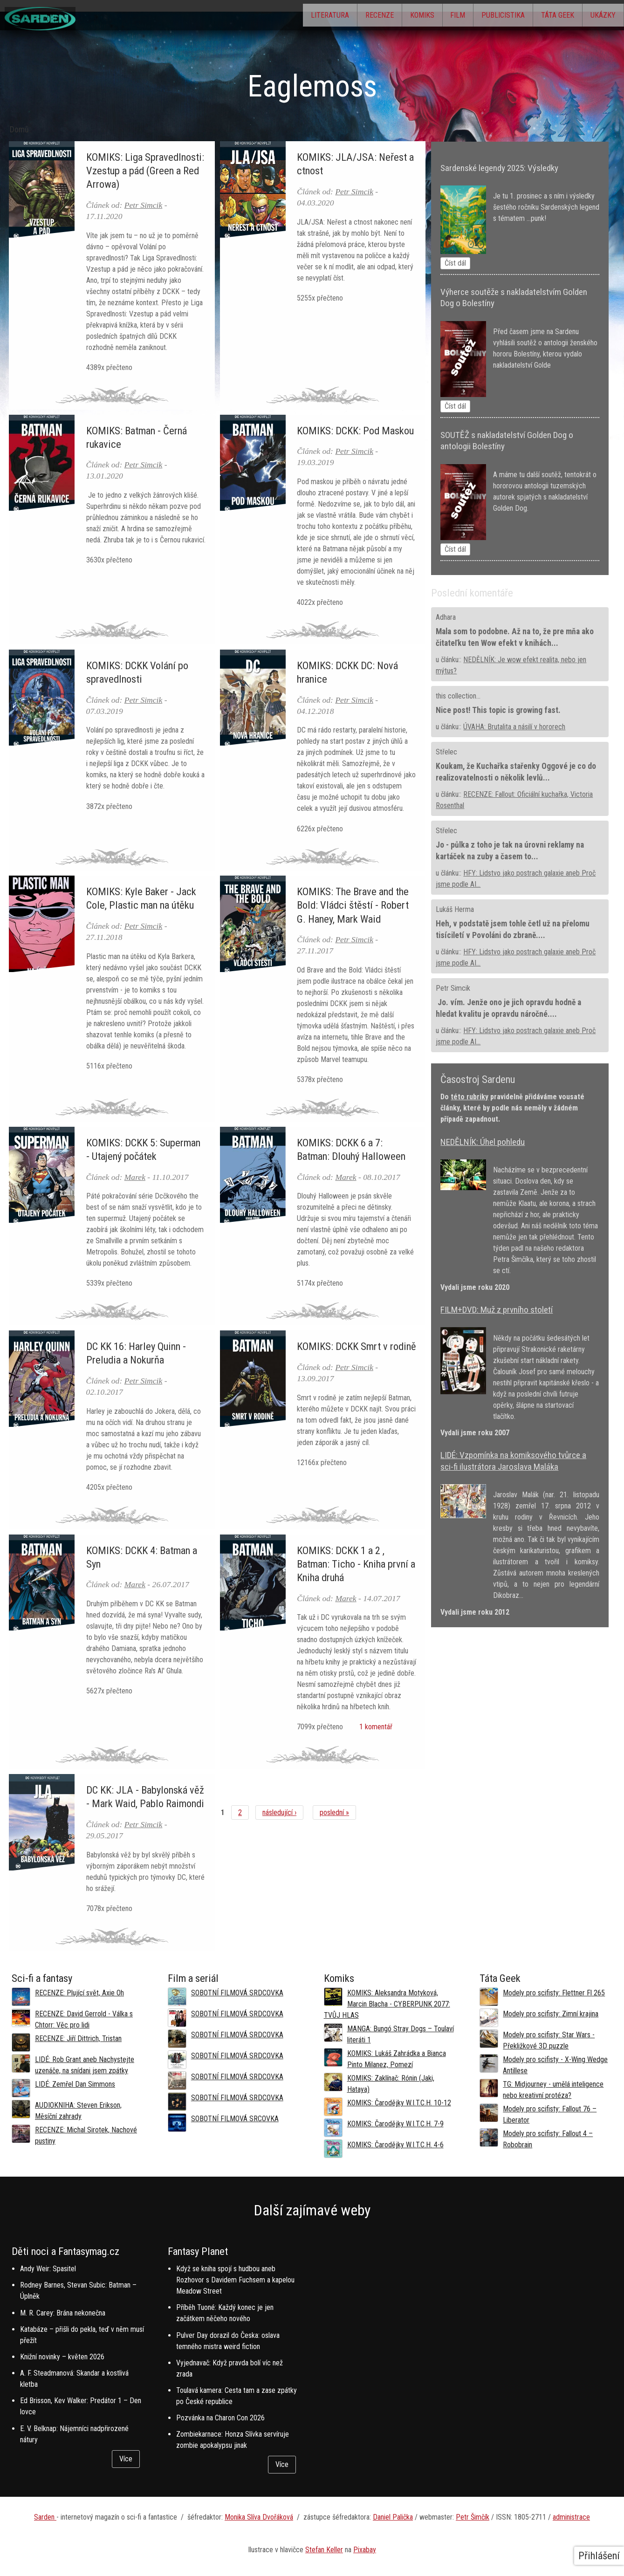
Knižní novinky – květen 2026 (62, 2356)
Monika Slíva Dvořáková (259, 2517)
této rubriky (469, 1096)
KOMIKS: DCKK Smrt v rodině (356, 1346)
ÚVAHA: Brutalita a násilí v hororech (514, 726)
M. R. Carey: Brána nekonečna (62, 2313)
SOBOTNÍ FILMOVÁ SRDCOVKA (237, 1992)
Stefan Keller (324, 2549)
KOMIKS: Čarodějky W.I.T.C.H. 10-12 (399, 2102)
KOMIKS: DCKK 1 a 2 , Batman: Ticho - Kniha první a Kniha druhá (356, 1563)
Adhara (446, 617)
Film (429, 16)
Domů (19, 129)
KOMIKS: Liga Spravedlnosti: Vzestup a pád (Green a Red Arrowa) (145, 170)
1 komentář (374, 1726)
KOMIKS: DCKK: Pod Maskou (355, 431)
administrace (571, 2517)
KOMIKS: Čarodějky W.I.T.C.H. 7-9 (395, 2123)
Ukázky (598, 16)
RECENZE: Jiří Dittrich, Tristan (78, 2038)
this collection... (458, 696)
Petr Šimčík (472, 2517)
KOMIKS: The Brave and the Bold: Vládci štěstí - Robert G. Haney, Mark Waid (353, 905)
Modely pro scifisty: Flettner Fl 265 (554, 1992)
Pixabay (364, 2549)
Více (125, 2458)
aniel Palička (395, 2517)
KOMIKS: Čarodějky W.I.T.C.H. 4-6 (395, 2144)
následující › (279, 1812)
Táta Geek (545, 16)
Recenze (335, 16)
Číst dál (455, 263)
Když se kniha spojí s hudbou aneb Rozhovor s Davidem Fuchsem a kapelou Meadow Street (235, 2279)
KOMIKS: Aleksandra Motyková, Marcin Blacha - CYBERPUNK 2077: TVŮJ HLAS (387, 2004)
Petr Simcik (143, 205)
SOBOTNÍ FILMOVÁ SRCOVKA (235, 2118)
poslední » (334, 1812)
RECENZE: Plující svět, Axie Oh (79, 1992)
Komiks (386, 16)
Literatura (277, 16)
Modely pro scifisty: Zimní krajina (550, 2013)
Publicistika (483, 16)
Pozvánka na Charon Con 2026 (220, 2417)
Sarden (45, 2517)
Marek (134, 1177)
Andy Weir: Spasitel (48, 2268)
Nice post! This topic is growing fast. (498, 710)
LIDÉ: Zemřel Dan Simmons (75, 2084)
